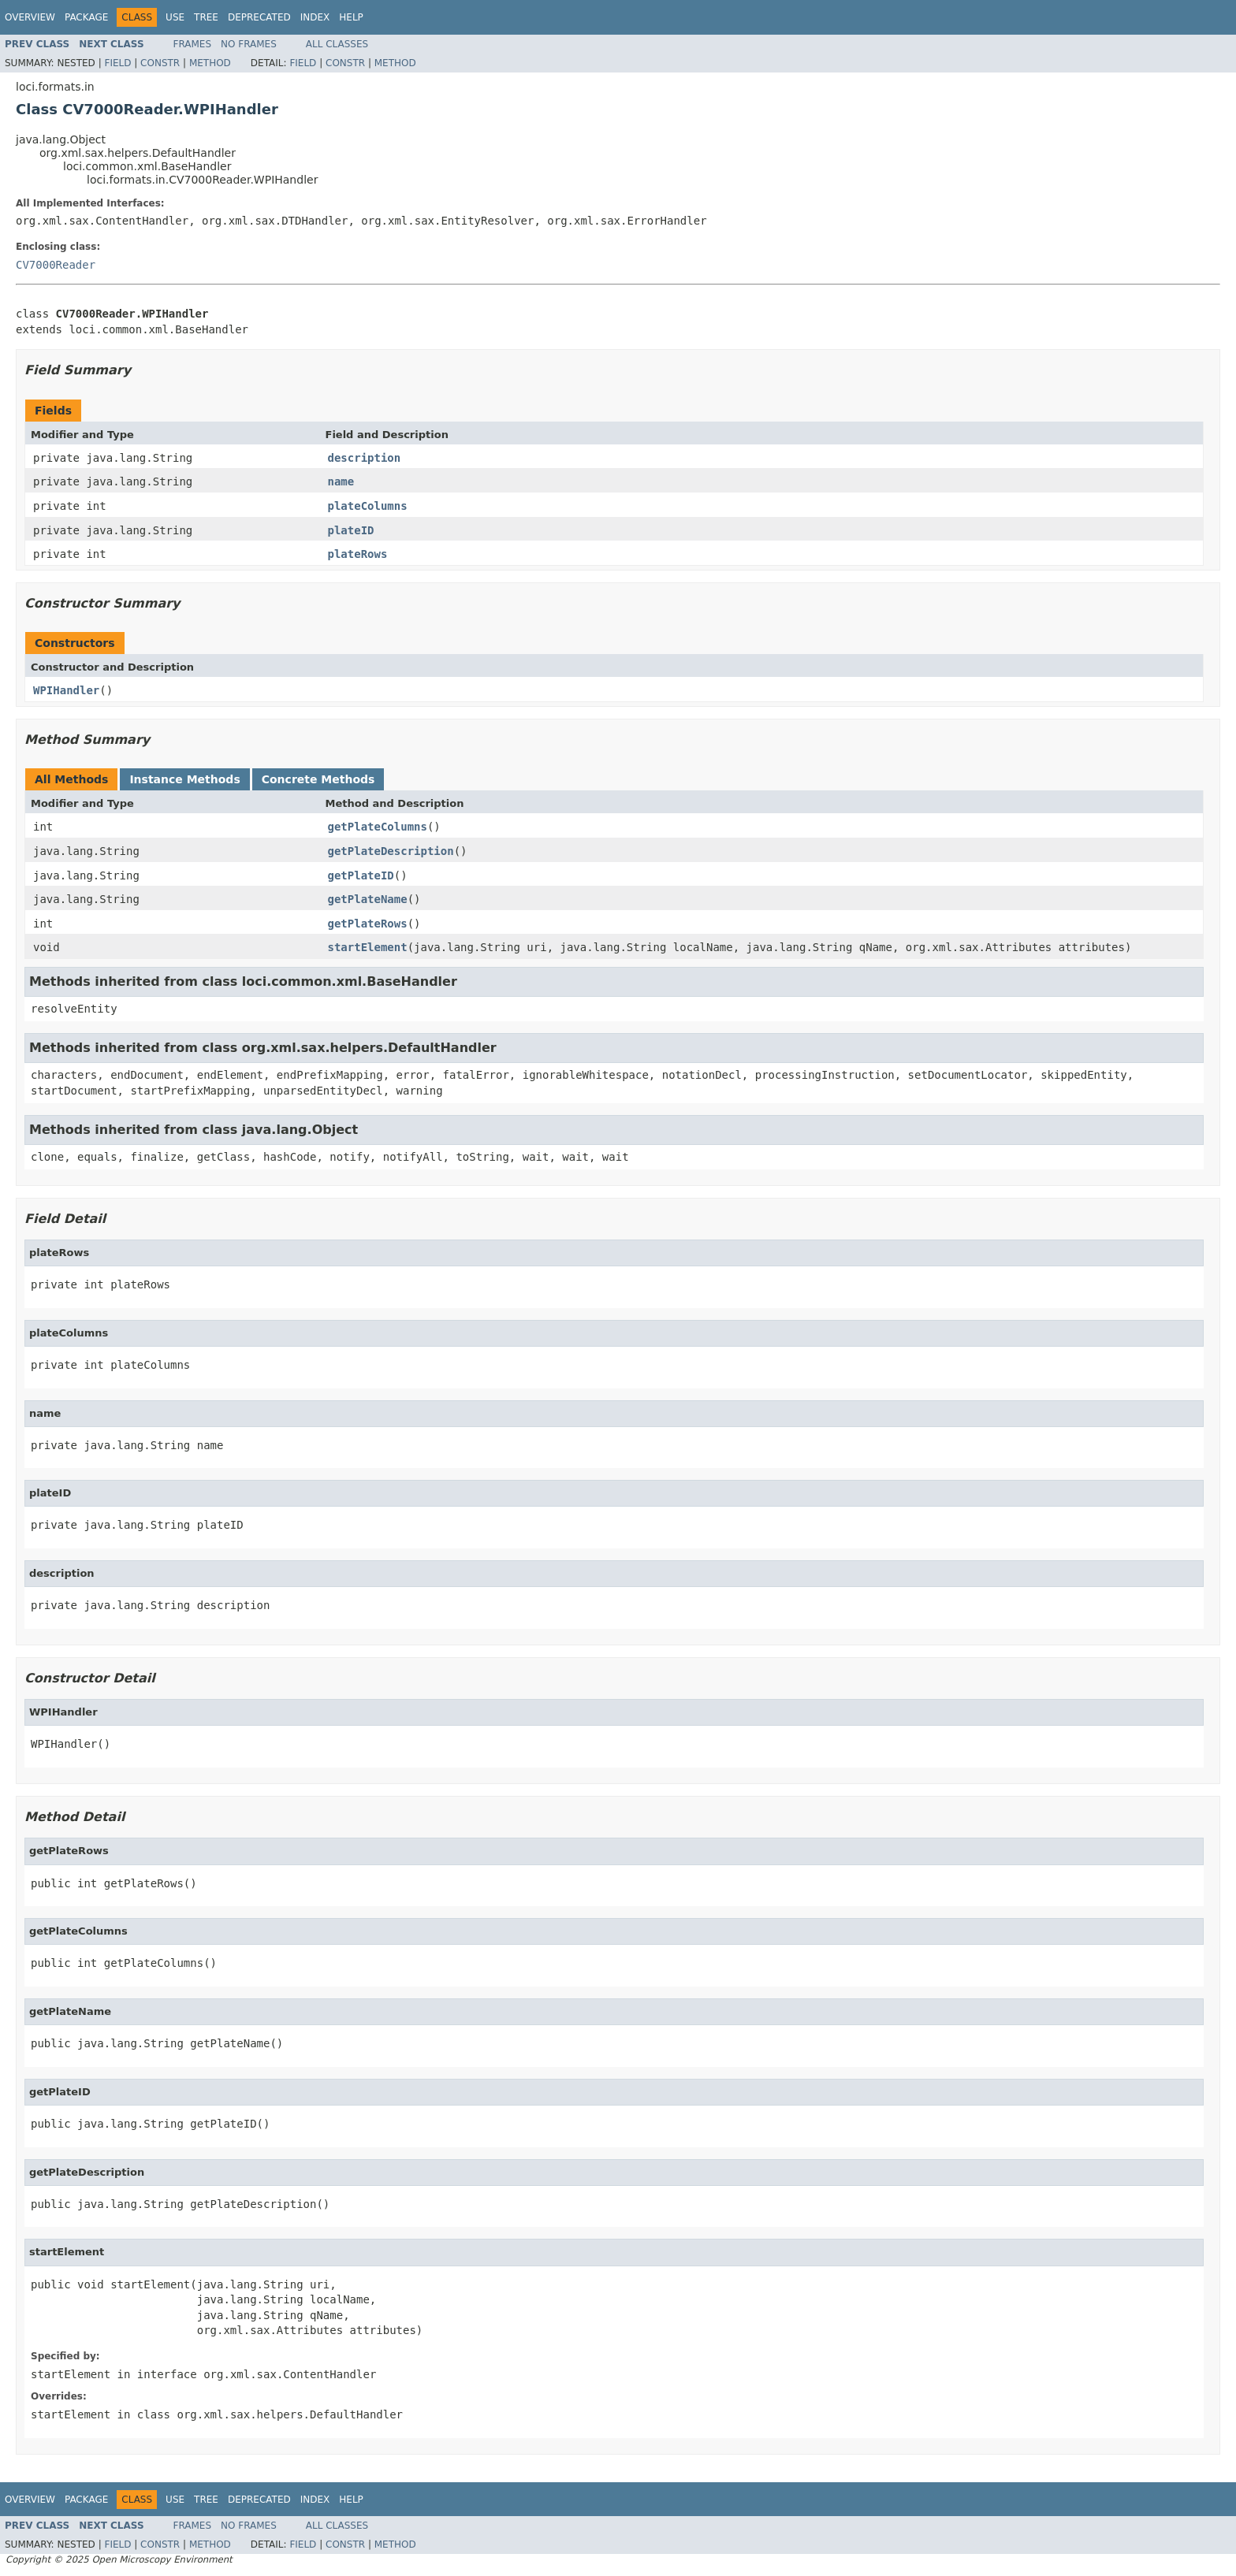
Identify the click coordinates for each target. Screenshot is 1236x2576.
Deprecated (259, 17)
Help (351, 17)
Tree (206, 17)
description (364, 458)
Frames (192, 44)
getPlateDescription (391, 851)
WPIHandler (66, 690)
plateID (351, 530)
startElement (368, 947)
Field (117, 63)
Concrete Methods (318, 779)
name (341, 481)
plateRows (358, 554)
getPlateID (361, 875)
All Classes (337, 44)
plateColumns (368, 506)
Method (210, 63)
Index (315, 17)
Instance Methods (184, 779)
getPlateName (368, 899)
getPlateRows (368, 923)
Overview (30, 17)
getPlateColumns (377, 826)
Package (86, 17)
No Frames (249, 44)
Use (175, 17)
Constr (160, 63)
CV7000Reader (55, 264)
